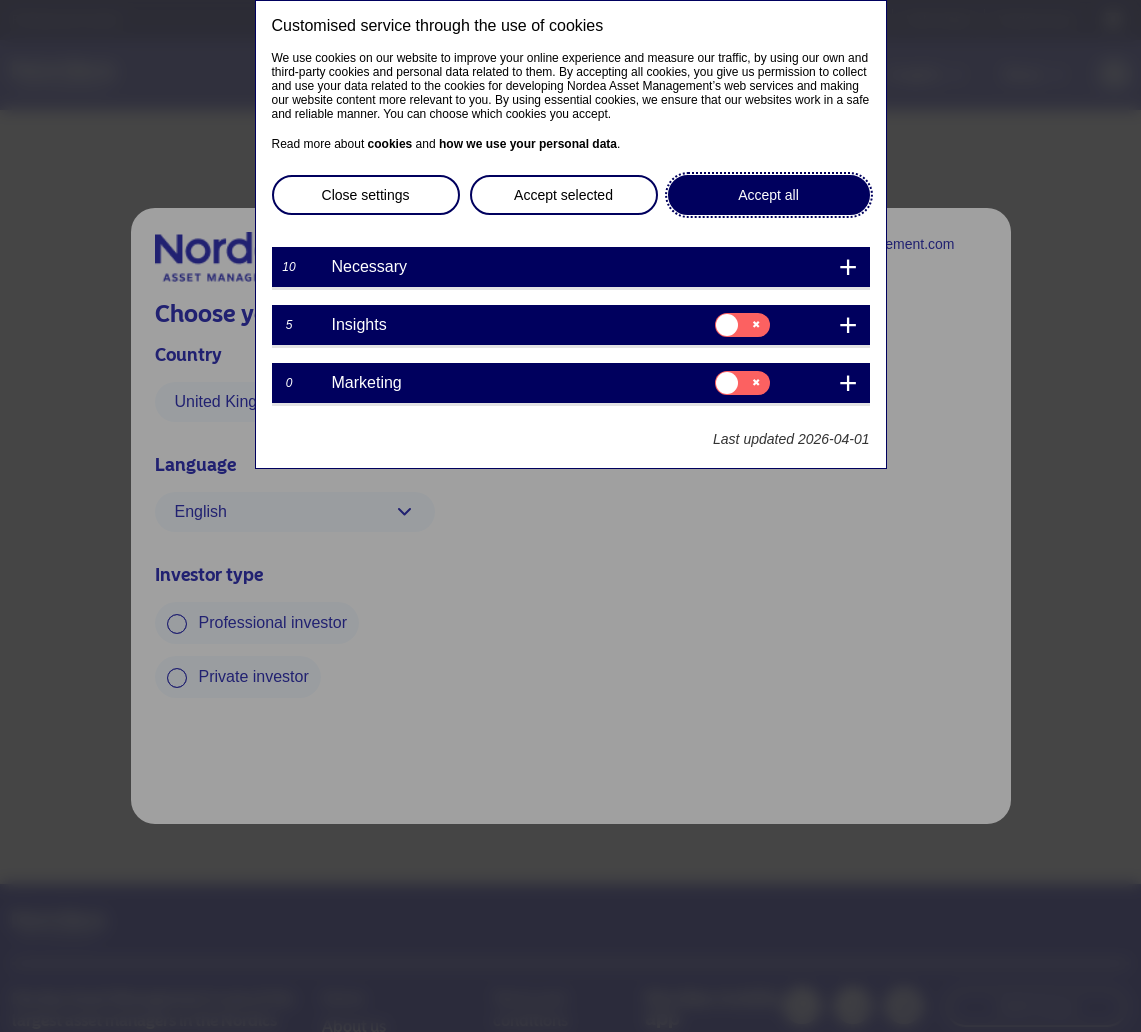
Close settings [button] (366, 195)
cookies (390, 144)
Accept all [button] (768, 195)
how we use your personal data (528, 144)
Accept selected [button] (563, 195)
